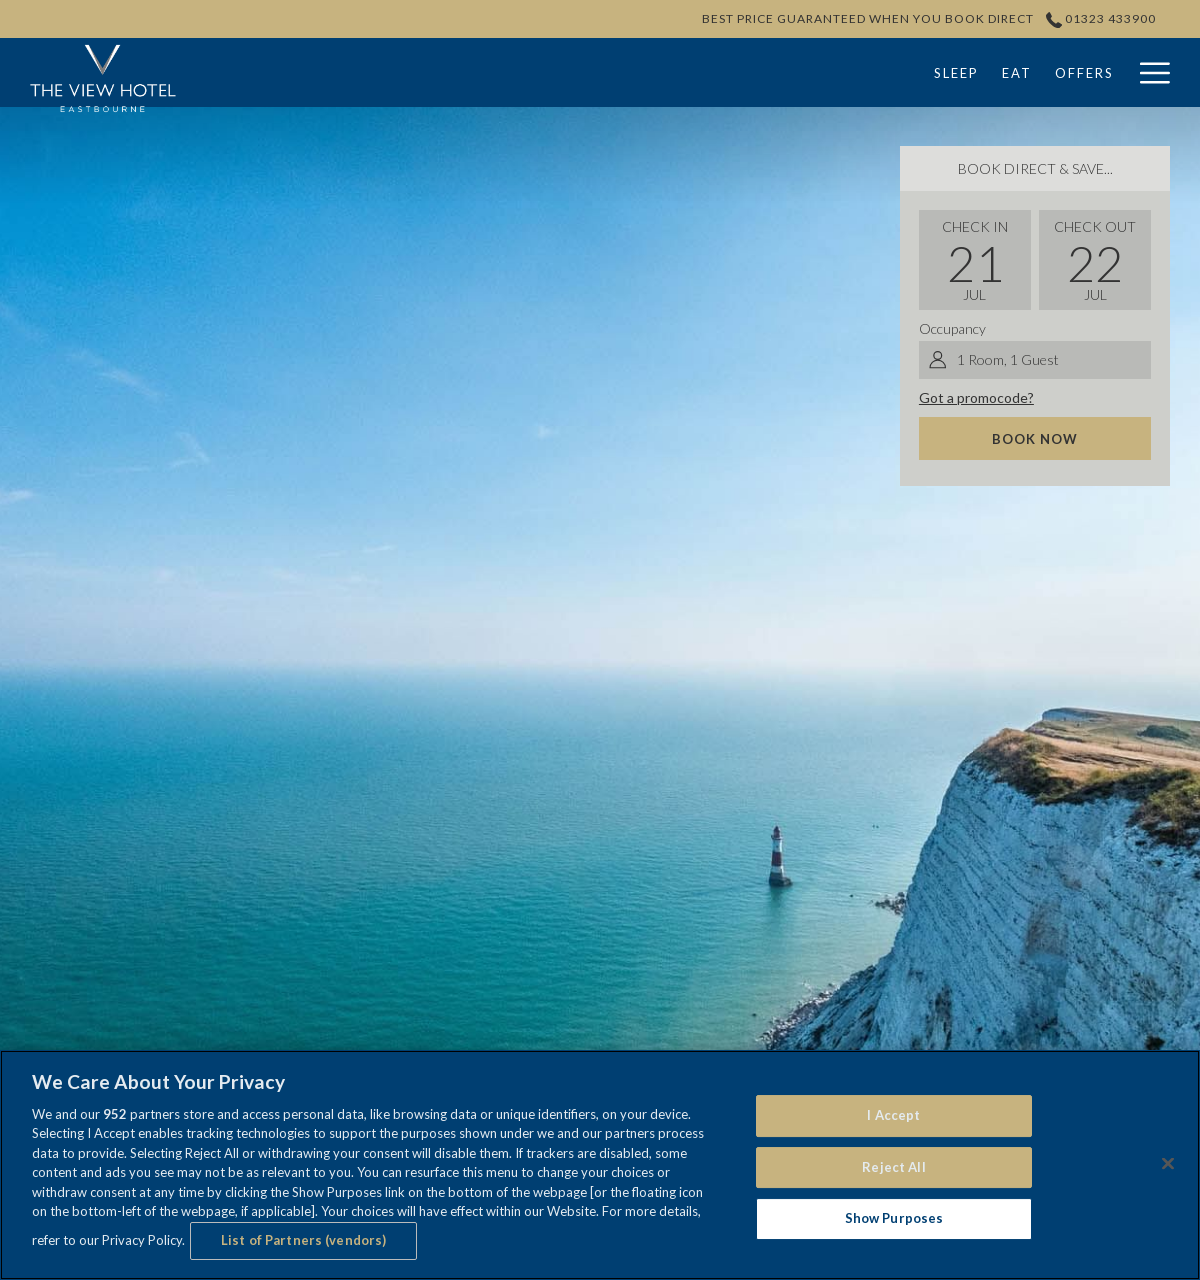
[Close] (1168, 1163)
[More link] (1147, 72)
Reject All (893, 1167)
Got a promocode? (976, 397)
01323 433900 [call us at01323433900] (1102, 18)
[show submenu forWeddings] (903, 72)
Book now (1035, 439)
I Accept (893, 1115)
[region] (600, 1165)
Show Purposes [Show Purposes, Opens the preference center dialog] (894, 1218)
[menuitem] (479, 72)
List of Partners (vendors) (303, 1240)
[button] (975, 260)
